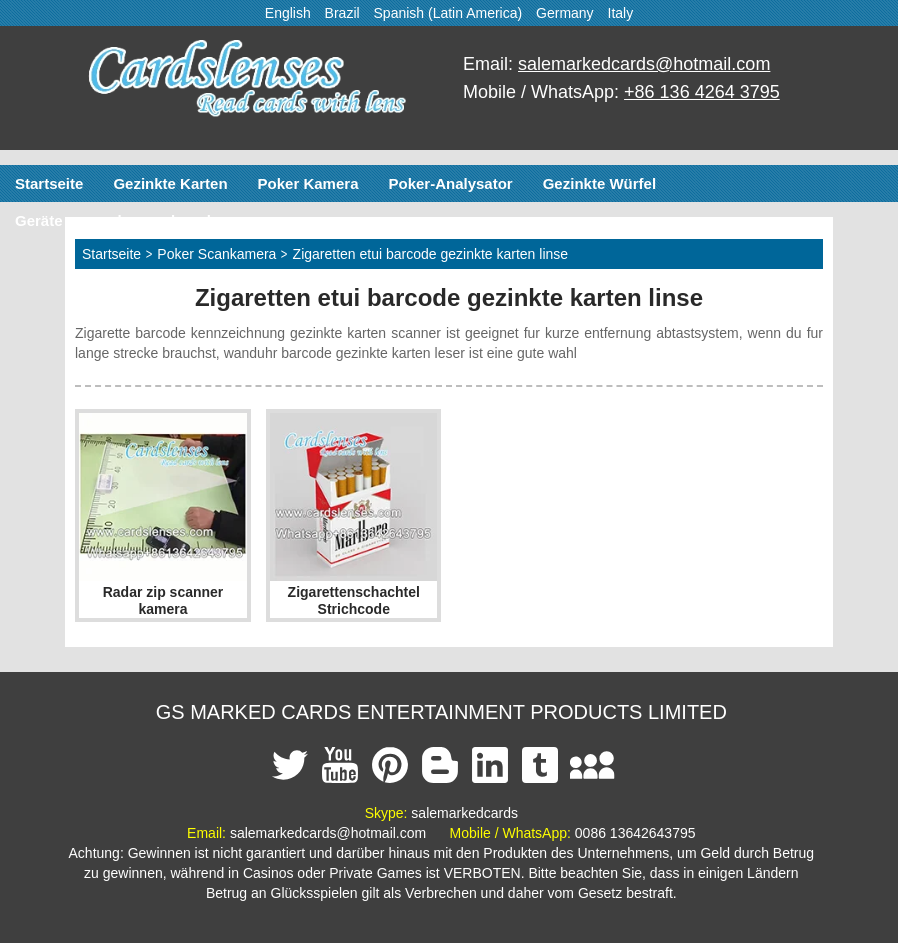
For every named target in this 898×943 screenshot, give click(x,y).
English (288, 13)
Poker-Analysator (450, 183)
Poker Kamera (308, 183)
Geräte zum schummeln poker (122, 220)
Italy (621, 13)
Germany (565, 13)
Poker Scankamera (216, 254)
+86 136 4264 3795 (702, 92)
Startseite (49, 183)
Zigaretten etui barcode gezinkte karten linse (431, 254)
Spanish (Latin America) (448, 13)
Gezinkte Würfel (599, 183)
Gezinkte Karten (170, 183)
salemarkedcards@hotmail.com (644, 64)
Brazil (342, 13)
